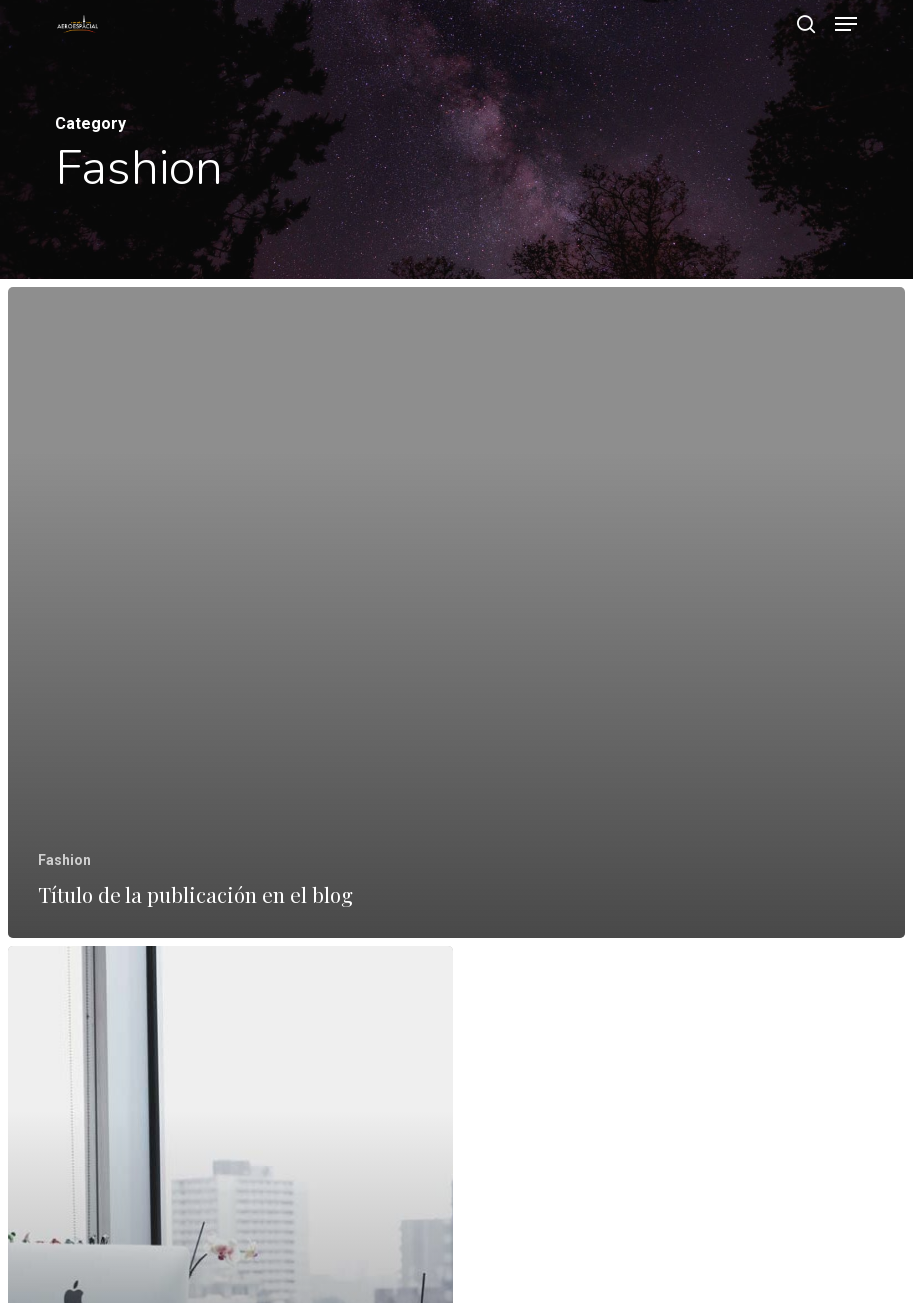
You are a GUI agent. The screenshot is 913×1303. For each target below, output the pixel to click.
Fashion (64, 860)
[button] (846, 24)
